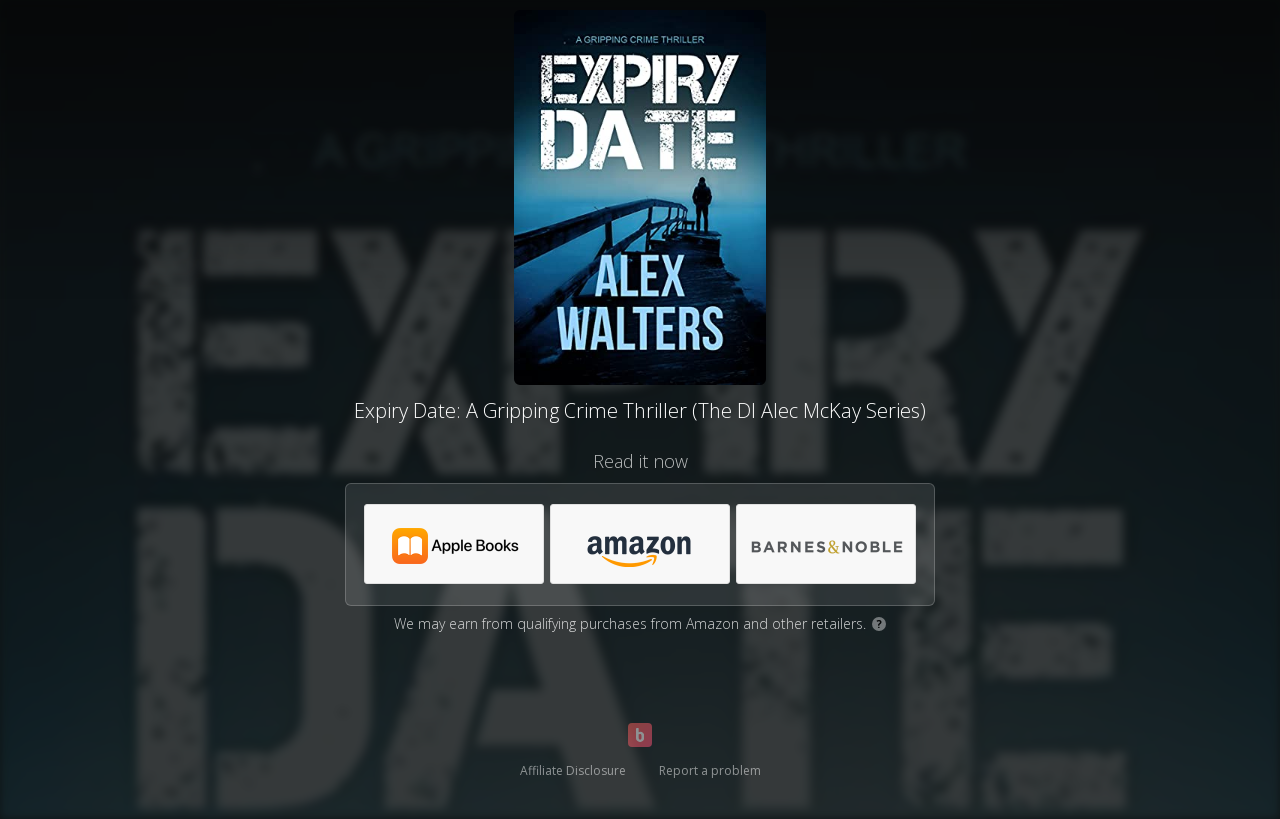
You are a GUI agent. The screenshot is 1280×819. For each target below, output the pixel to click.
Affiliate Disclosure (573, 770)
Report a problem (710, 770)
